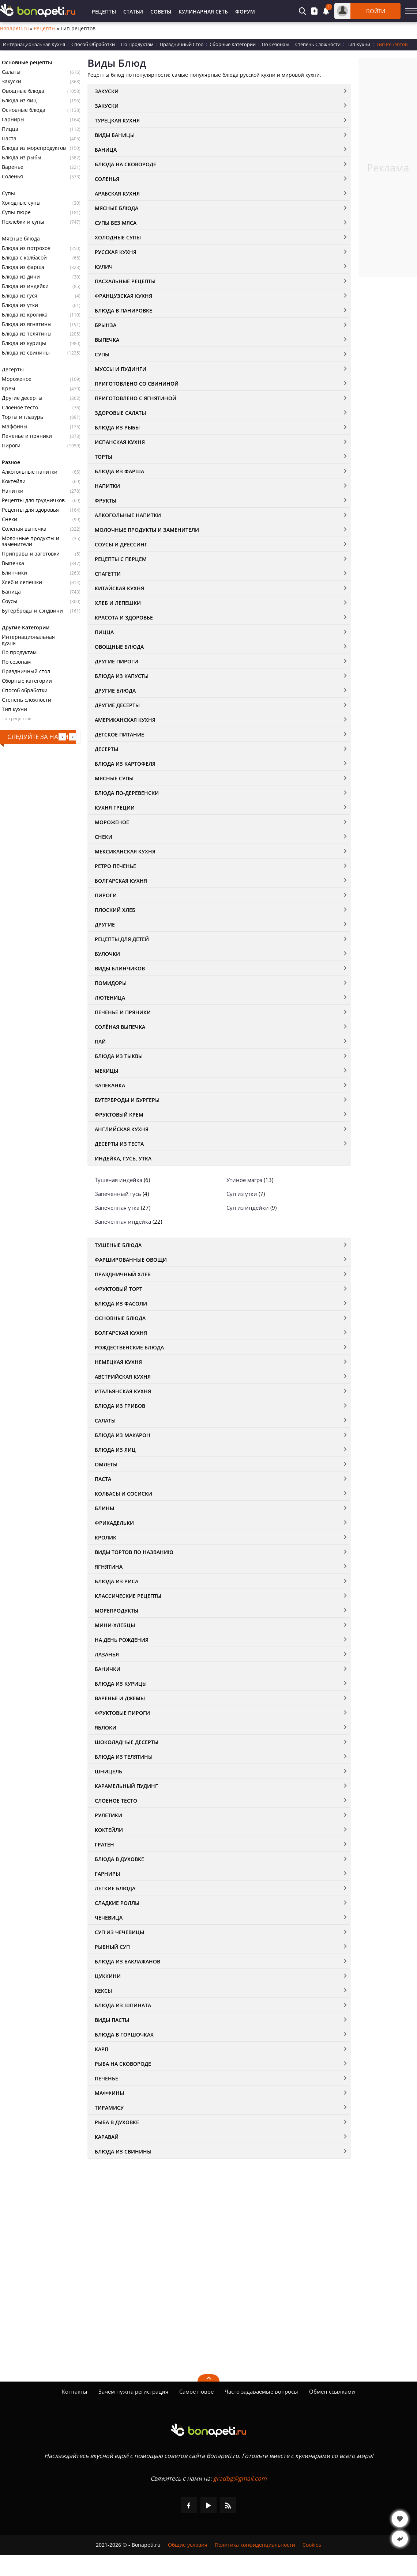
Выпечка (13, 563)
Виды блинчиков (120, 968)
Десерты (13, 369)
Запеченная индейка (123, 1221)
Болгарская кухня (121, 880)
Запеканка (110, 1085)
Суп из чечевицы (119, 1932)
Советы (160, 11)
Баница (11, 592)
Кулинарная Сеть (203, 11)
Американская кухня (125, 719)
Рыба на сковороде (123, 2063)
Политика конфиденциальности (255, 2544)
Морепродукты (116, 1610)
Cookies (312, 2544)
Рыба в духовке (117, 2122)
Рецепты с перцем (121, 559)
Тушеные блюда (118, 1245)
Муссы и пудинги (120, 368)
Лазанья (107, 1654)
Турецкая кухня (117, 120)
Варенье (12, 167)
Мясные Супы (114, 778)
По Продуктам (137, 44)
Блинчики (14, 573)
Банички (107, 1669)
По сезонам (16, 662)
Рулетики (108, 1815)
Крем (8, 388)
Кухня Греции (115, 807)
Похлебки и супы (23, 222)
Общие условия (187, 2544)
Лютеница (110, 997)
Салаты (11, 72)
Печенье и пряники (27, 436)
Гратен (104, 1844)
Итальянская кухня (123, 1391)
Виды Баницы (115, 135)
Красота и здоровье (124, 617)
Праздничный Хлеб (123, 1274)
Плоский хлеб (115, 909)
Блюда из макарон (122, 1435)
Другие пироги (116, 661)
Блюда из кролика (25, 315)
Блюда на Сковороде (125, 164)
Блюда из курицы (24, 343)
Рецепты (104, 11)
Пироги (11, 445)
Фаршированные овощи (131, 1259)
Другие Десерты (117, 705)
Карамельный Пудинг (126, 1786)
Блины (104, 1508)
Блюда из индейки (25, 286)
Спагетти (108, 573)
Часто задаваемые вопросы (261, 2391)
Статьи (133, 11)
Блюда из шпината (123, 2005)
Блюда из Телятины (124, 1756)
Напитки (12, 491)
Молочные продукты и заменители (30, 541)
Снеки (9, 519)
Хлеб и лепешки (22, 582)
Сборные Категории (233, 44)
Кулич (104, 266)
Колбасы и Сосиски (123, 1493)
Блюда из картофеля (125, 763)
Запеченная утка (117, 1207)
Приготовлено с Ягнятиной (135, 398)
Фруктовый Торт (118, 1288)
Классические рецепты (128, 1595)
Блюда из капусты (122, 676)
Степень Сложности (318, 44)
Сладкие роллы (117, 1902)
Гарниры (13, 119)
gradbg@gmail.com (240, 2478)
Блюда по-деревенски (127, 792)
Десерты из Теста (119, 1143)
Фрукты (105, 500)
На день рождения (122, 1639)
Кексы (103, 1990)
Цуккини (108, 1976)
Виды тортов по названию (134, 1552)
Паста (9, 138)
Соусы (9, 601)
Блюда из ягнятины (27, 324)
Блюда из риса (116, 1581)
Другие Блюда (115, 690)
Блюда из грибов (120, 1405)
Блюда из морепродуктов (34, 148)
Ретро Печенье (115, 866)
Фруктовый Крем (119, 1114)
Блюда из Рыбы (117, 427)
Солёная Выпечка (120, 1026)
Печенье (106, 2078)
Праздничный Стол (181, 44)
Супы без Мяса (115, 222)
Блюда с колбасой (24, 258)
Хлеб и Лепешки (118, 602)
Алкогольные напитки (29, 472)
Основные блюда (23, 110)
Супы (8, 193)
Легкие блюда (115, 1888)
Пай (100, 1041)
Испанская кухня (120, 442)
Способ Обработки (93, 44)
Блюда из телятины (27, 334)
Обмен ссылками (332, 2391)
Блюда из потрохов (26, 248)
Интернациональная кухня (28, 640)
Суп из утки (241, 1193)
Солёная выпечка (24, 529)
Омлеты (106, 1464)
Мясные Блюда (116, 208)
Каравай (107, 2136)
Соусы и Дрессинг (121, 544)
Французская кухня (123, 295)
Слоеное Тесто (116, 1800)
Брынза (105, 325)
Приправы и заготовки (31, 554)
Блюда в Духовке (119, 1859)
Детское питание (119, 734)
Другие (105, 924)
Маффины (14, 426)
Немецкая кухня (118, 1362)
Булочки (107, 953)
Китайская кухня (119, 588)
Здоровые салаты (120, 412)
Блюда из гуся (19, 296)
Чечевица (109, 1917)
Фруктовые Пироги (122, 1712)
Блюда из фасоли (121, 1303)
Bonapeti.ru (14, 28)
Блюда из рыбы (21, 157)
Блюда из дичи (21, 277)
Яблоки (105, 1727)
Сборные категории (27, 681)
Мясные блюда (21, 239)
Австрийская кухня (123, 1376)
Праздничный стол (26, 671)
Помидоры (111, 983)
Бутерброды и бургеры (127, 1099)
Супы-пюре (16, 212)
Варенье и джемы (120, 1698)
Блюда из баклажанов (127, 1961)
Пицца (10, 129)
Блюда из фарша (23, 267)
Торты (103, 456)
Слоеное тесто (20, 407)
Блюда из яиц (19, 100)
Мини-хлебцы (115, 1625)
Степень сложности (26, 700)
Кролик (105, 1537)
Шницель (108, 1771)
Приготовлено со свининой (137, 383)
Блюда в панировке (123, 310)
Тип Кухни (358, 44)
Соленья (12, 176)
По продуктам (19, 652)
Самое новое (196, 2391)
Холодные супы (21, 203)
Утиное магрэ (244, 1179)
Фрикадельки (114, 1522)
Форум (245, 11)
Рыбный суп (112, 1946)
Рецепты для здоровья (30, 510)
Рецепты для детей (122, 939)
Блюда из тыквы (119, 1056)
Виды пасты (112, 2019)
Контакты (74, 2391)
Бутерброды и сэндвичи (32, 611)
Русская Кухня (115, 252)
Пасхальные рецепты (125, 281)
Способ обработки (25, 690)
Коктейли (14, 481)
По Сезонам (275, 44)
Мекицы (106, 1070)
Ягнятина (109, 1566)
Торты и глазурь (22, 417)
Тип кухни (14, 709)
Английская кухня (122, 1129)
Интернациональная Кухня (34, 44)
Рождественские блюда (129, 1347)
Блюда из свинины (26, 353)
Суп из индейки (247, 1207)
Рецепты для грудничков (33, 500)
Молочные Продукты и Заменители (147, 529)
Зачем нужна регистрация (133, 2391)
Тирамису (109, 2107)
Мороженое (16, 379)
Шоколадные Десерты (126, 1742)
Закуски (11, 81)
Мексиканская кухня (125, 851)
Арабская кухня (117, 193)
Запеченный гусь (118, 1193)
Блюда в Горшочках (124, 2034)
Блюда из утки (20, 305)
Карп (101, 2049)
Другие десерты (22, 398)
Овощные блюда (23, 91)
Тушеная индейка (118, 1179)
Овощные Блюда (119, 646)
